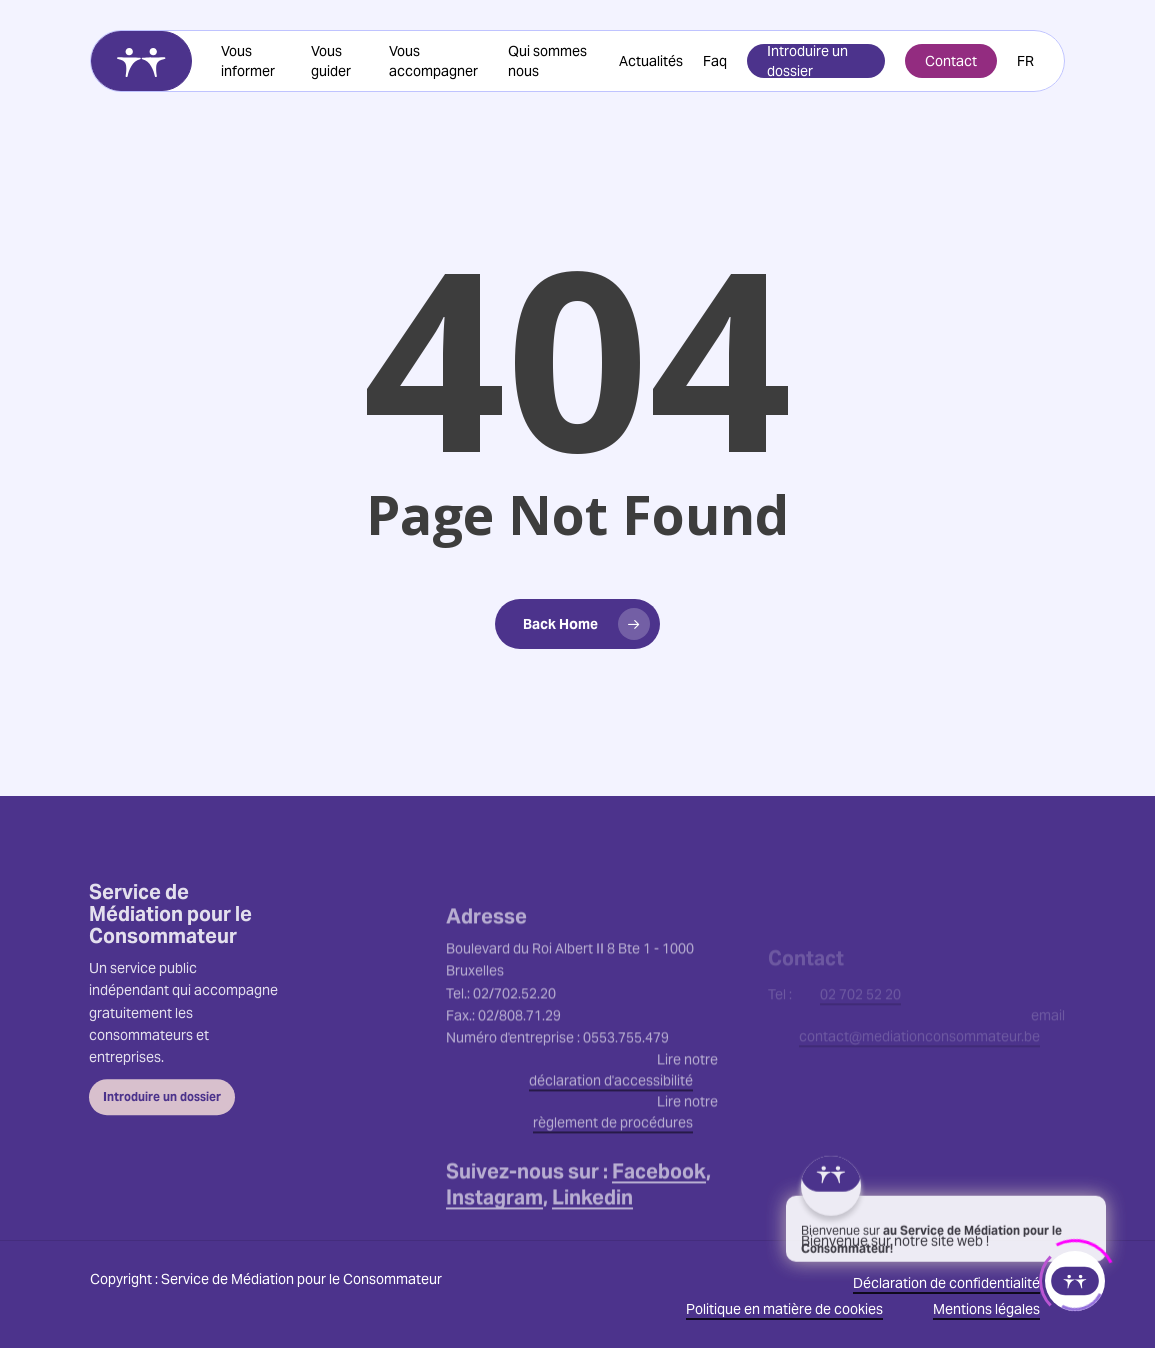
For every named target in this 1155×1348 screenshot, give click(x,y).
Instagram (494, 1251)
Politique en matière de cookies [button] (784, 1309)
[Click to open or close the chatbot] (1075, 1276)
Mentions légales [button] (986, 1309)
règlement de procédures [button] (613, 1176)
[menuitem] (1025, 61)
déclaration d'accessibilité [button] (611, 1134)
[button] (162, 1129)
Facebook (659, 1225)
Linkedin (592, 1251)
